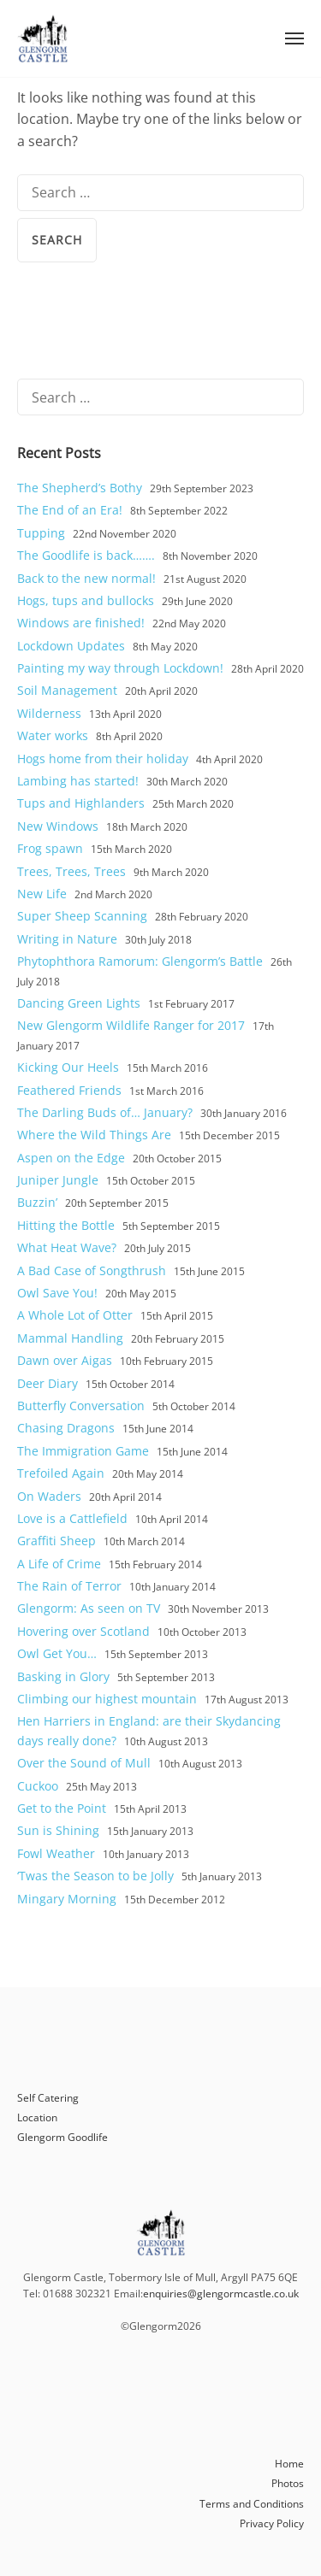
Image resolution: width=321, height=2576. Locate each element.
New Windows (57, 826)
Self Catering (48, 2098)
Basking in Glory (63, 1676)
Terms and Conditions (251, 2504)
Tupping (41, 533)
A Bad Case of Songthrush (91, 1270)
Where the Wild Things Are (94, 1134)
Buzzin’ (37, 1202)
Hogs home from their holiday (102, 758)
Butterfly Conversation (81, 1405)
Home (289, 2463)
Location (37, 2117)
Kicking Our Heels (68, 1067)
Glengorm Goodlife (62, 2137)
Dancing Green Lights (78, 1003)
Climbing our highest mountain (107, 1699)
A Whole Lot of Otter (75, 1315)
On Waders (49, 1496)
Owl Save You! (57, 1293)
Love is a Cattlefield (72, 1518)
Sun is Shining (58, 1830)
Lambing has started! (78, 781)
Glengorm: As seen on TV (88, 1608)
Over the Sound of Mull (84, 1763)
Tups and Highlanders (81, 803)
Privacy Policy (272, 2523)
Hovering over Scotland (83, 1631)
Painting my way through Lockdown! (120, 668)
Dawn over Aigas (64, 1360)
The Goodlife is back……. (86, 555)
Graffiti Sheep (56, 1540)
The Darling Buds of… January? (105, 1112)
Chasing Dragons (66, 1428)
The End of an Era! (69, 510)
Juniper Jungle (57, 1180)
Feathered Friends (69, 1090)
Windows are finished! (81, 623)
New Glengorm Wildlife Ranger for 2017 (131, 1025)
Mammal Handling (70, 1338)
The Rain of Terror (69, 1586)
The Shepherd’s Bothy (79, 487)
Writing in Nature (67, 939)
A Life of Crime (59, 1564)
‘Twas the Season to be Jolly (95, 1875)
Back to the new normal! (86, 578)
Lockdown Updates (71, 646)
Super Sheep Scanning (82, 916)
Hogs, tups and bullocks (85, 600)
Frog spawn (50, 848)
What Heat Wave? (66, 1247)
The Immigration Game (83, 1451)
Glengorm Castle (42, 38)
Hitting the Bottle (66, 1225)
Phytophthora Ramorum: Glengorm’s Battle (140, 961)
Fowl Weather (56, 1853)
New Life (42, 893)
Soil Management (67, 690)
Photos (287, 2483)
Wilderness (49, 713)
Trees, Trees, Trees (71, 871)
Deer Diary (47, 1383)
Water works (52, 735)
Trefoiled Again (60, 1473)
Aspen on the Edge (71, 1158)
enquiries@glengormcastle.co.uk (221, 2293)
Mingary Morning (66, 1899)
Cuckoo (37, 1786)
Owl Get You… (57, 1653)
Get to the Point (61, 1808)
